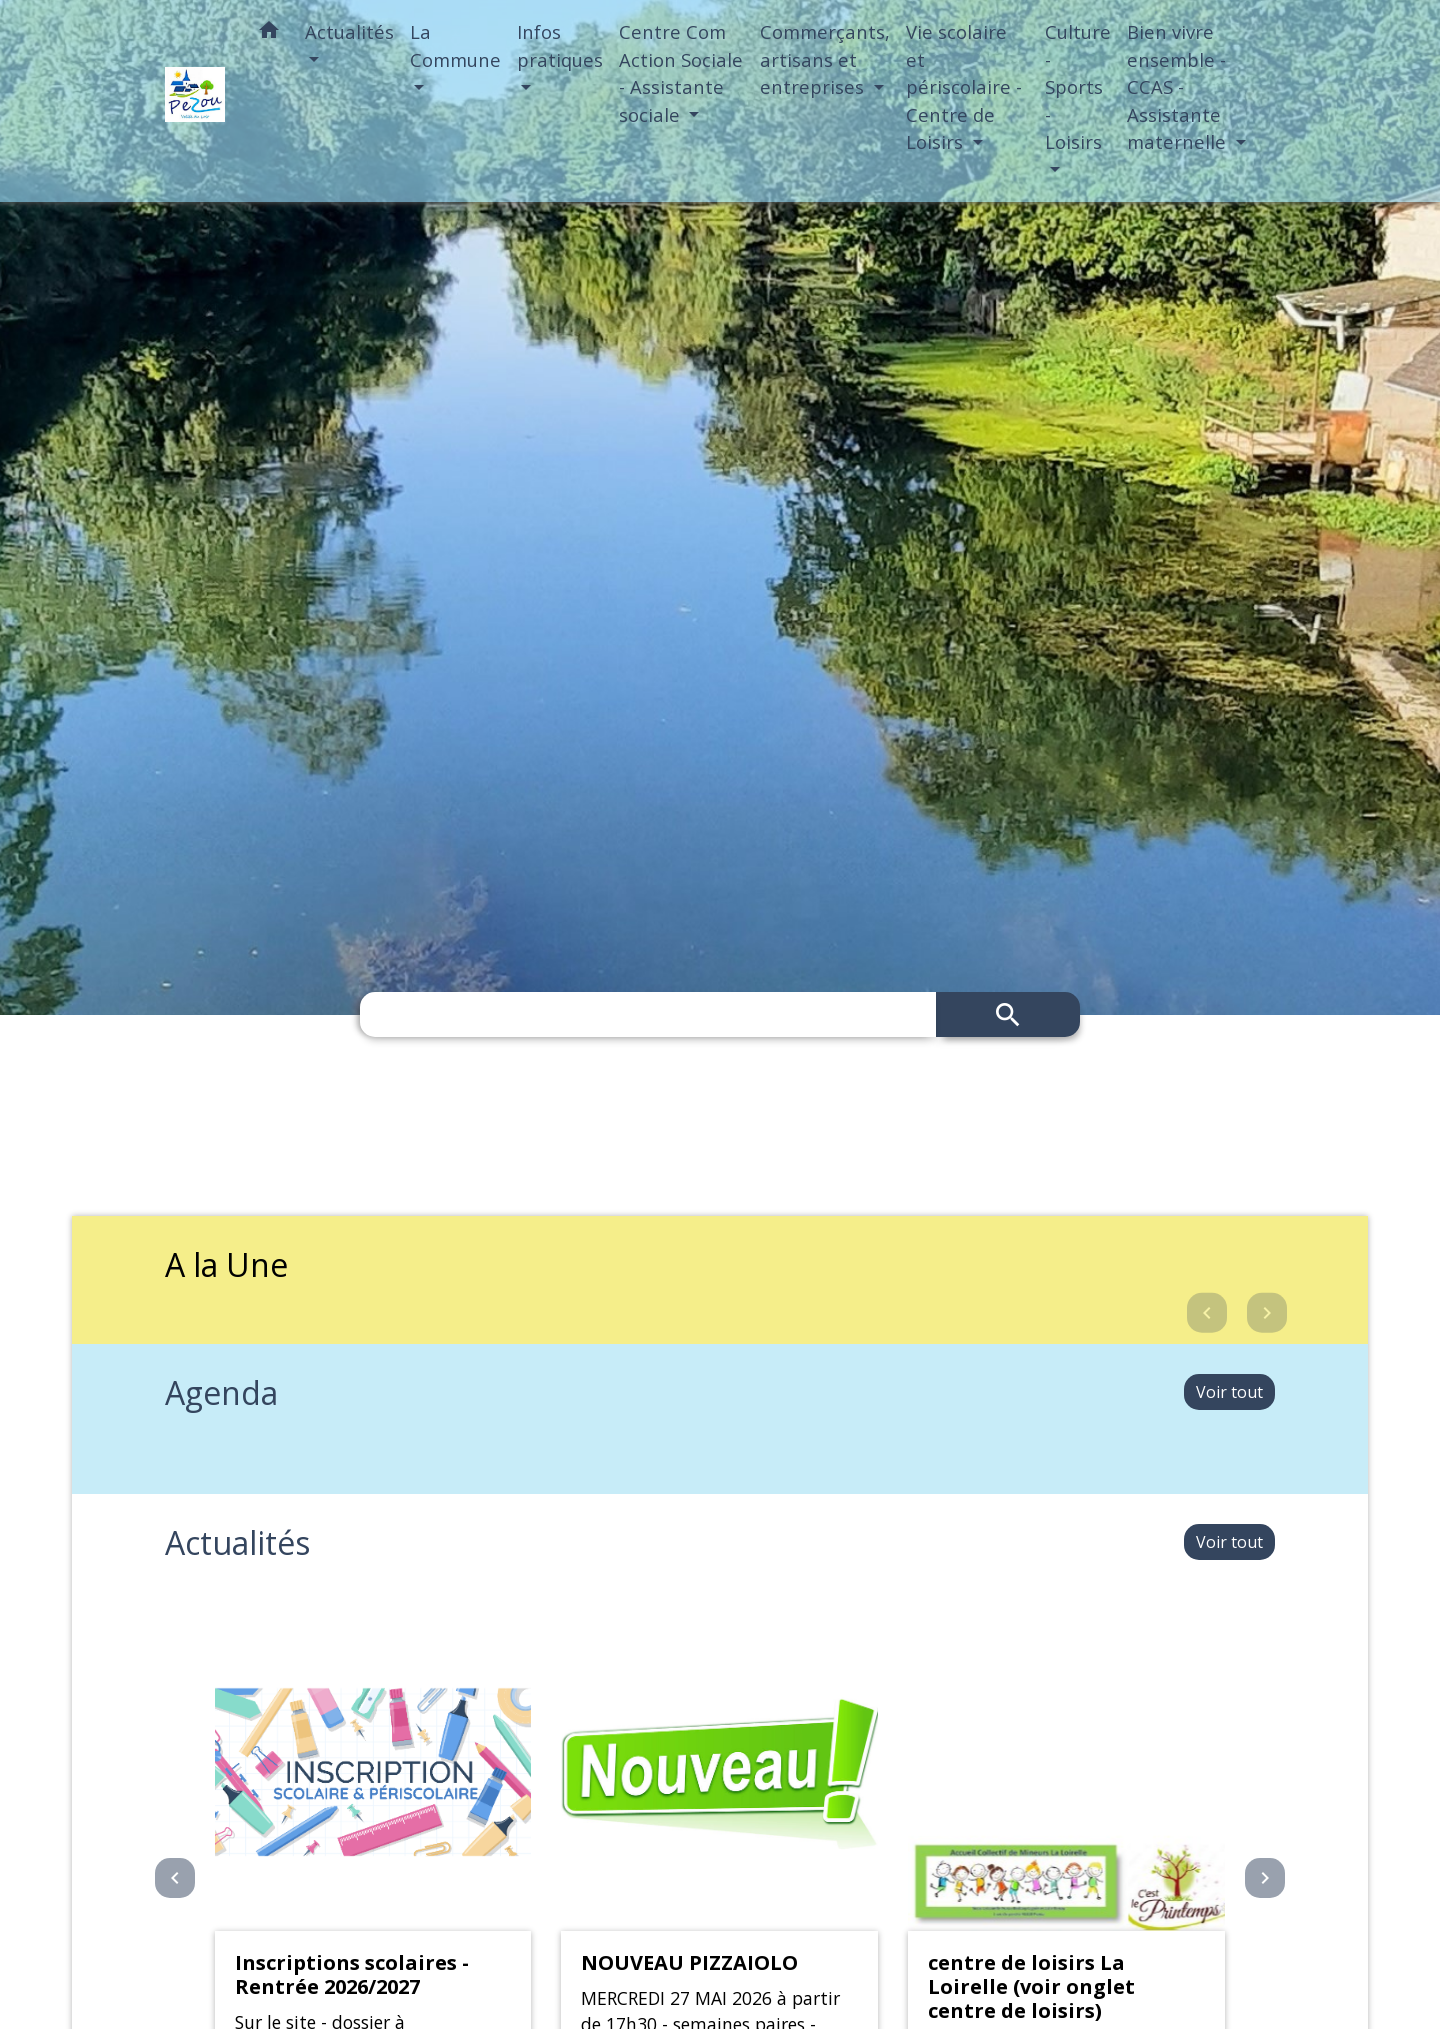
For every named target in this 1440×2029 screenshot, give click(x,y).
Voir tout (1229, 1392)
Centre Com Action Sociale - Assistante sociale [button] (681, 73)
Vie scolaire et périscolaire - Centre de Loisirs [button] (964, 86)
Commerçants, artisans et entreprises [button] (825, 59)
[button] (269, 33)
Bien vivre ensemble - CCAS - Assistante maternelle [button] (1179, 86)
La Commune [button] (455, 45)
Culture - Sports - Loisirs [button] (1078, 86)
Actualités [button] (349, 31)
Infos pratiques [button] (560, 45)
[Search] (648, 1014)
